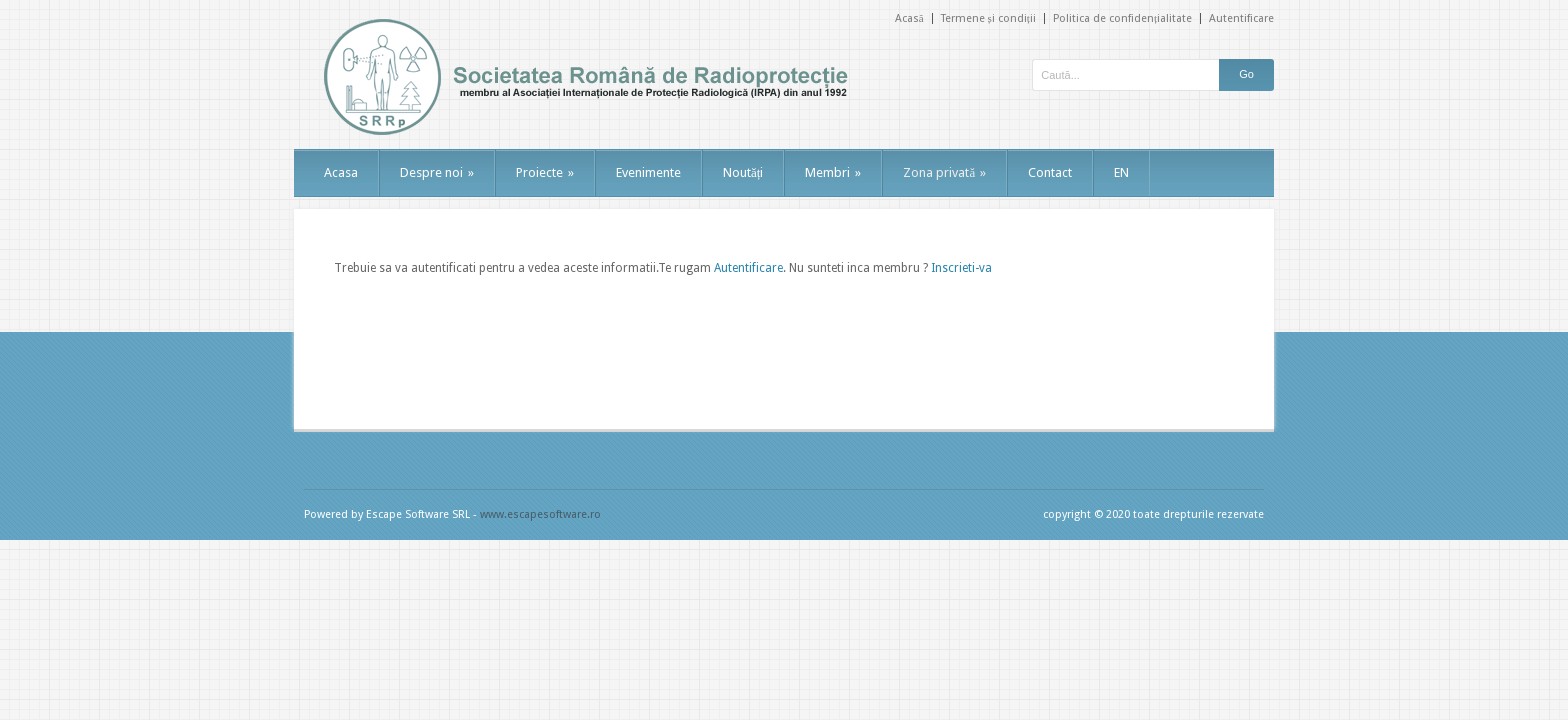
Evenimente (648, 172)
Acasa (341, 172)
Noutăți (743, 172)
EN (1121, 172)
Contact (1050, 172)
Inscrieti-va (961, 268)
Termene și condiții (988, 18)
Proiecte (545, 172)
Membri (833, 172)
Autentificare (1241, 18)
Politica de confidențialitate (1122, 18)
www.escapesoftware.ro (540, 514)
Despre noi (437, 172)
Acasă (909, 18)
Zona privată (944, 172)
